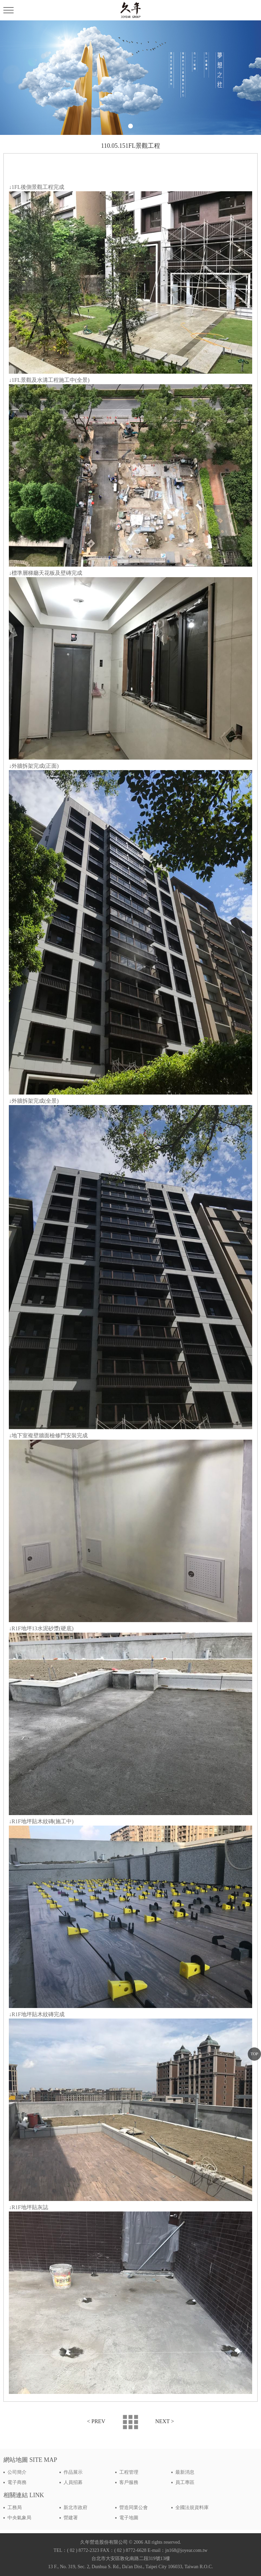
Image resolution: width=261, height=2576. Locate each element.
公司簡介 (17, 2472)
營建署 (71, 2517)
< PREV (96, 2421)
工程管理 (128, 2472)
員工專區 (184, 2482)
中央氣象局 (19, 2517)
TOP (254, 2053)
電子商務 (17, 2482)
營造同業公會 (133, 2507)
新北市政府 (75, 2507)
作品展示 (73, 2472)
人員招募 (73, 2482)
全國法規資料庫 (192, 2507)
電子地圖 (128, 2517)
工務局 (14, 2507)
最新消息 (184, 2472)
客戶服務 (128, 2482)
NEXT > (164, 2421)
